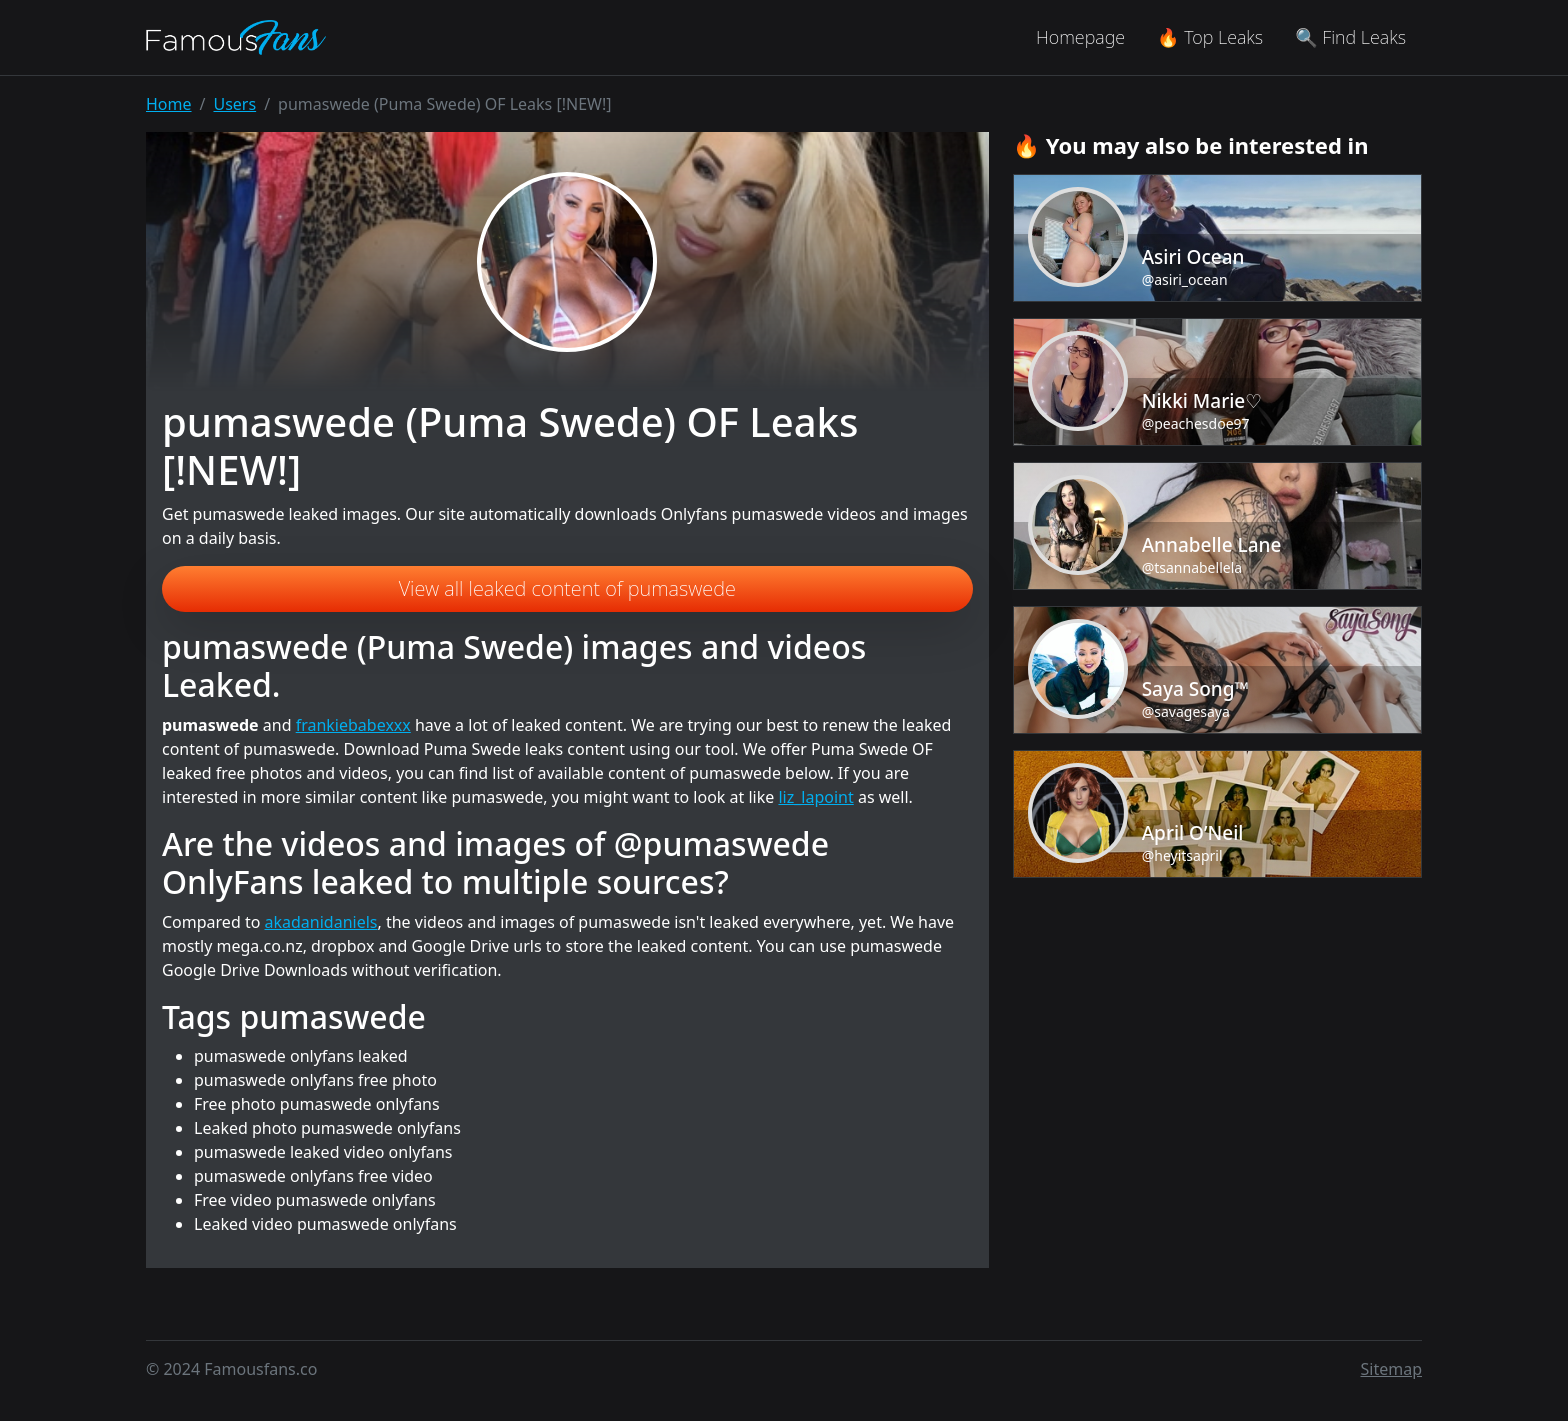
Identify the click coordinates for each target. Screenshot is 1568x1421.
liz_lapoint (815, 797)
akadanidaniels (321, 922)
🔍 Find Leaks (1350, 37)
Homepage (1080, 37)
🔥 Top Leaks (1210, 37)
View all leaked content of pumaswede (567, 588)
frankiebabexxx (353, 725)
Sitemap (1392, 1369)
